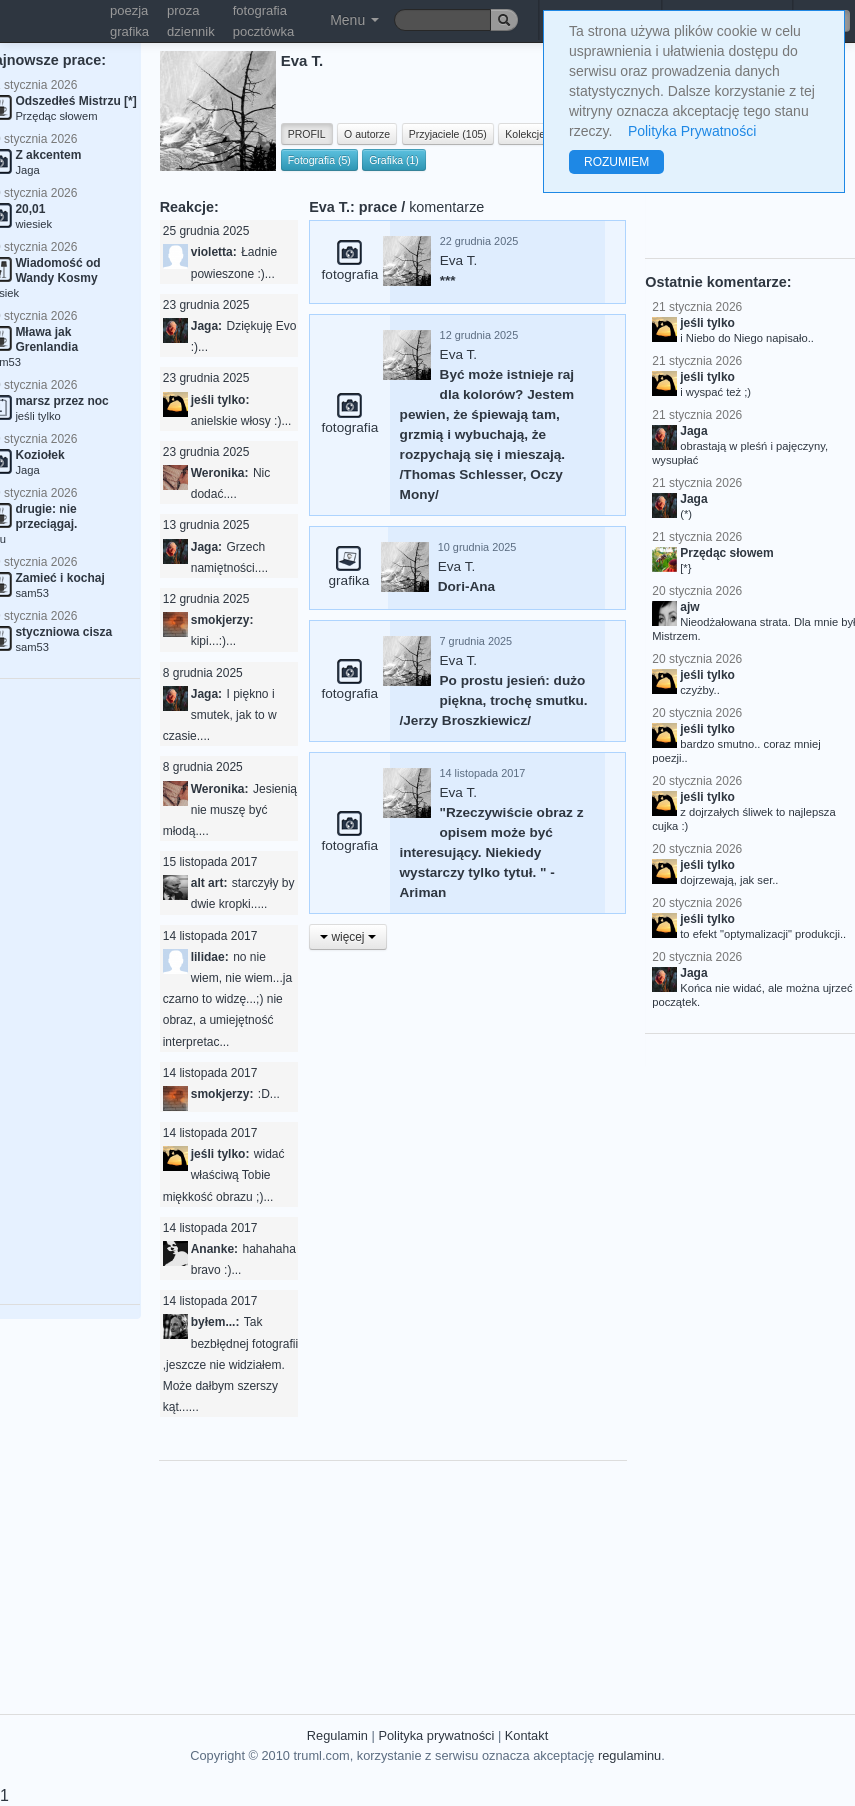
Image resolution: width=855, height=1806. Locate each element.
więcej (348, 937)
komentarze (446, 207)
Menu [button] (354, 20)
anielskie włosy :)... (241, 421)
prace (378, 207)
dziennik (191, 31)
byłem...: (215, 1322)
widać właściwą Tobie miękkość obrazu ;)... (224, 1175)
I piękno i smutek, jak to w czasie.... (220, 715)
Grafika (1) (394, 160)
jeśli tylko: (220, 400)
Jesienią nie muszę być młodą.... (230, 810)
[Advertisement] (509, 1574)
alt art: (209, 883)
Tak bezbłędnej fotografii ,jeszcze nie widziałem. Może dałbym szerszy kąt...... (230, 1364)
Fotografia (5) (319, 160)
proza (183, 10)
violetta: (214, 252)
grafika (129, 31)
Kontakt (526, 1735)
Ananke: (214, 1249)
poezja (129, 10)
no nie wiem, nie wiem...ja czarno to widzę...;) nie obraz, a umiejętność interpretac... (227, 999)
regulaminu (629, 1755)
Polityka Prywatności (692, 131)
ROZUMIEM (616, 162)
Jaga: (206, 326)
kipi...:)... (213, 641)
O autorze (367, 134)
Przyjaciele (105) (448, 134)
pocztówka (263, 31)
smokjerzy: (222, 620)
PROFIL (307, 134)
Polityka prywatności (436, 1735)
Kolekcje (525, 134)
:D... (269, 1094)
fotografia (260, 10)
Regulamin (337, 1735)
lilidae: (210, 957)
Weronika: (220, 473)
